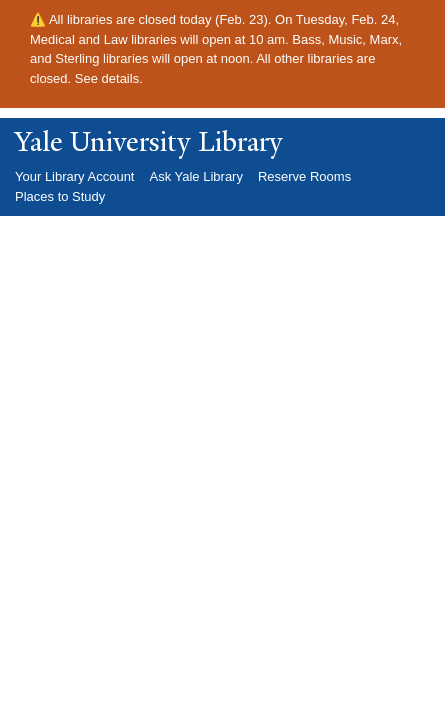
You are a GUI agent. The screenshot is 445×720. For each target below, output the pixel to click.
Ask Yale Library (195, 176)
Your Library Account (74, 176)
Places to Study (60, 196)
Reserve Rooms (304, 176)
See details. (109, 78)
